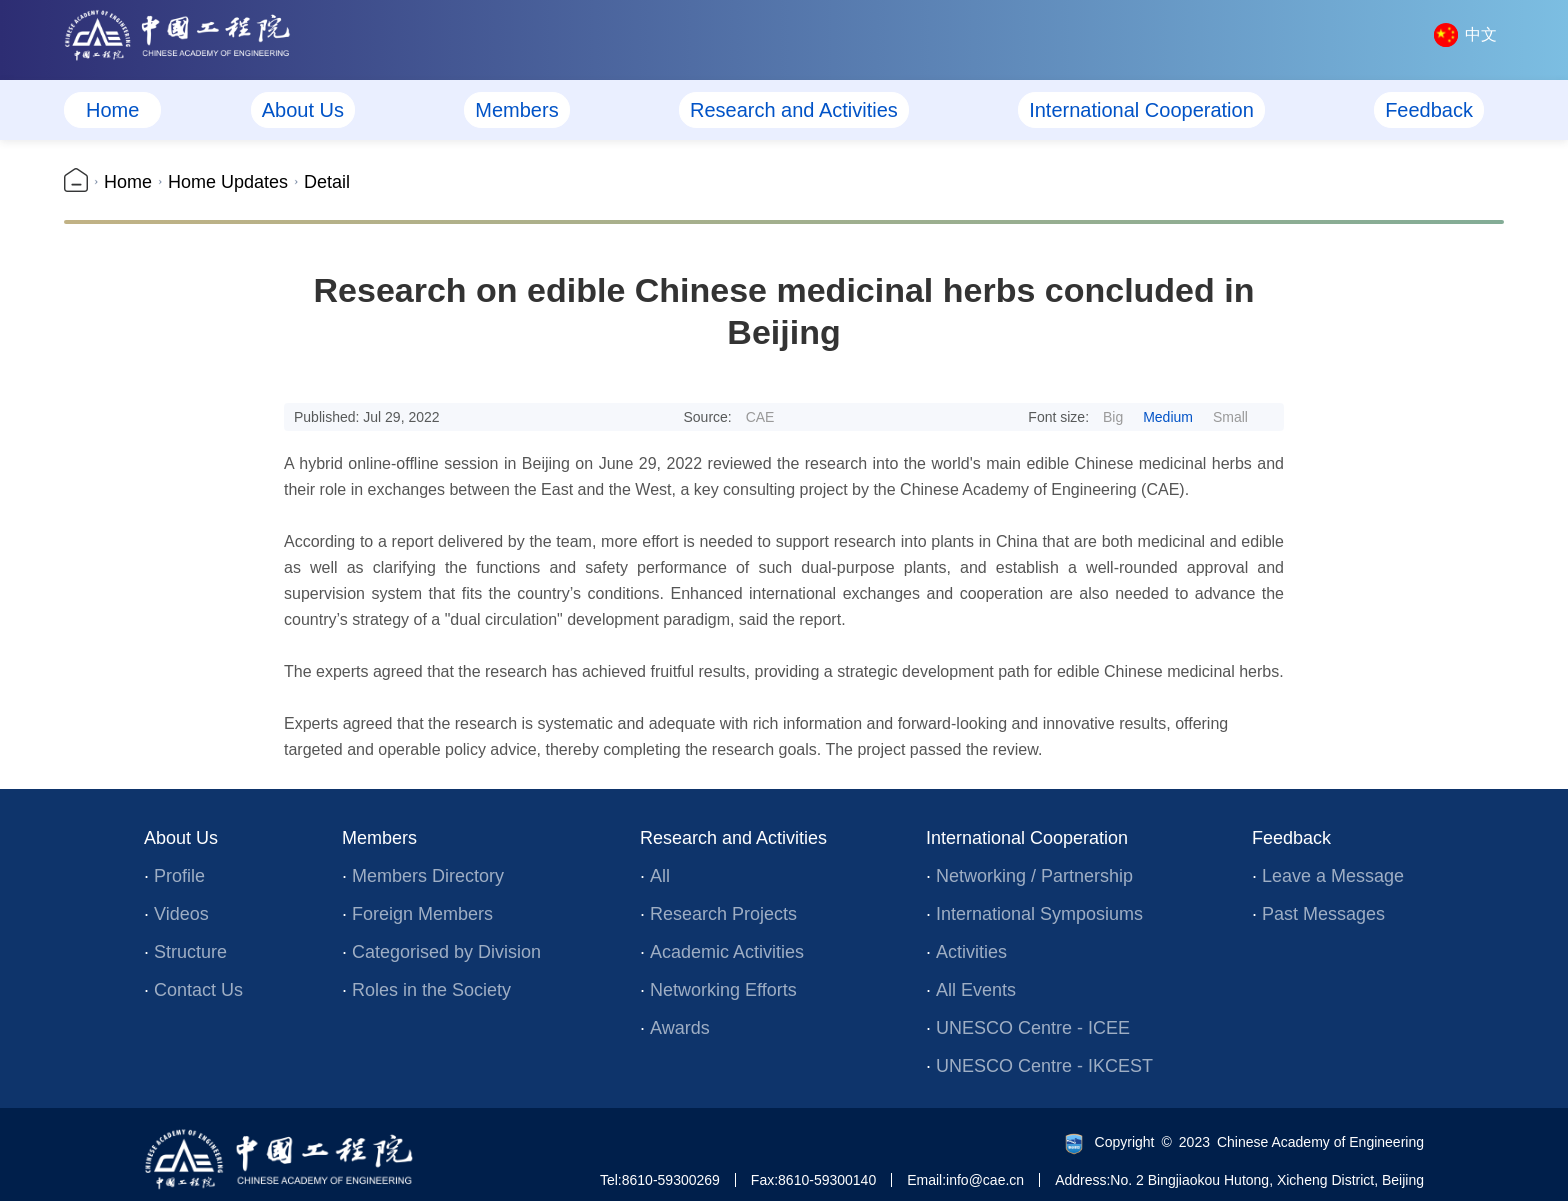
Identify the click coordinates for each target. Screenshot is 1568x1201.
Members (516, 110)
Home (112, 110)
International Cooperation (1141, 110)
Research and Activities (794, 110)
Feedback (1429, 110)
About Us (303, 110)
